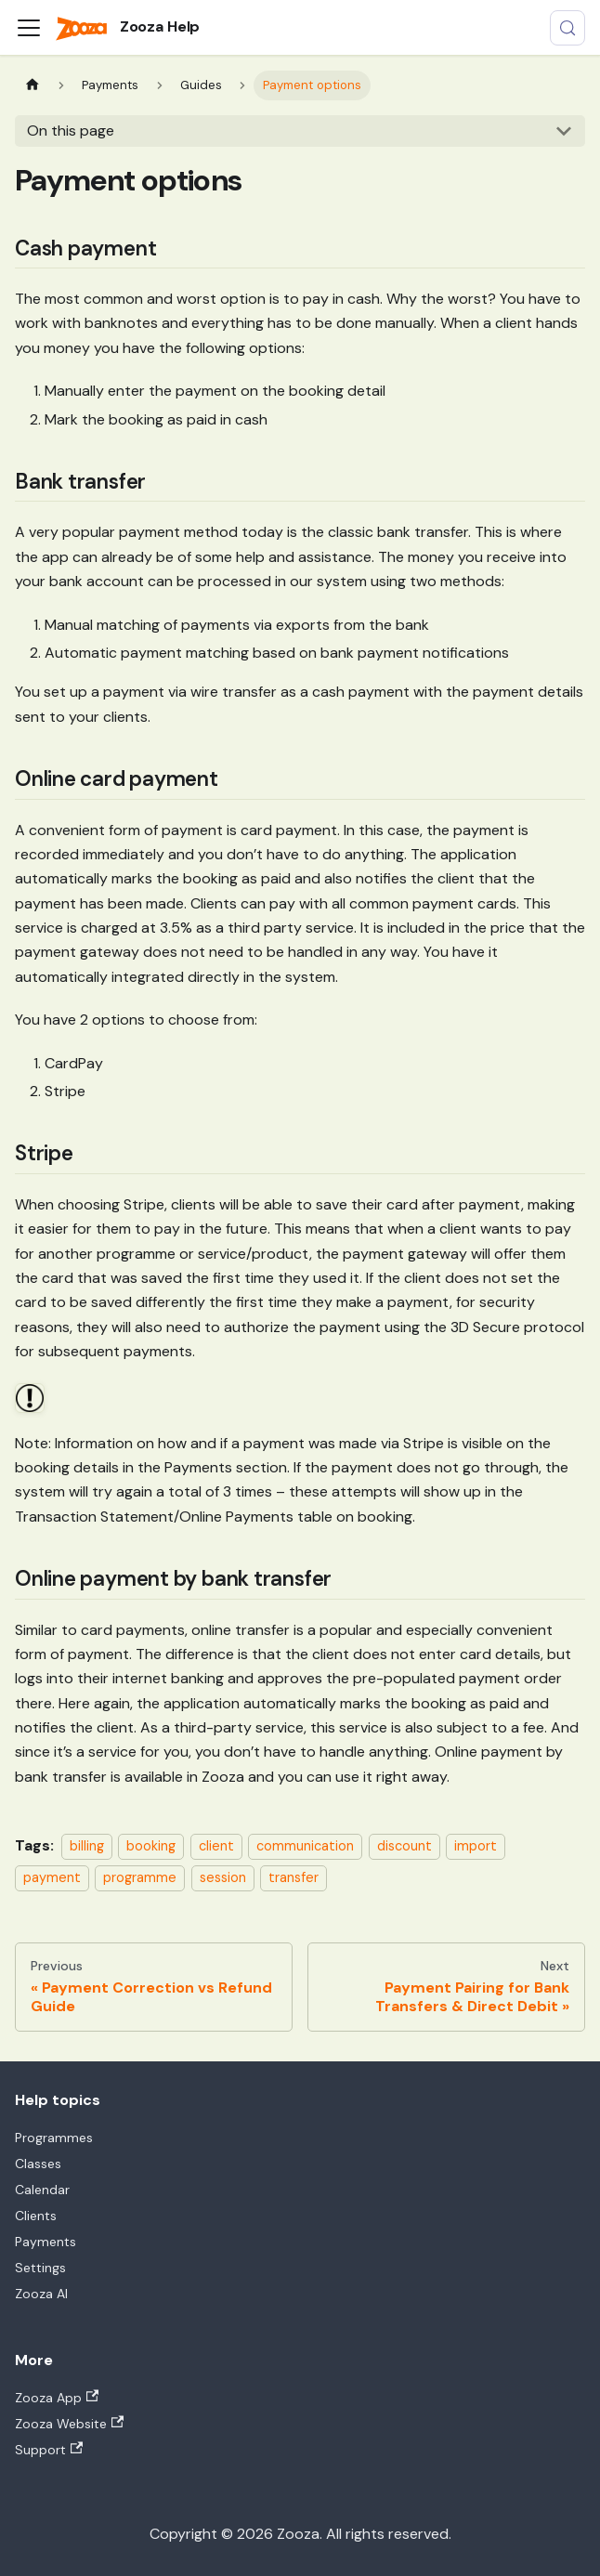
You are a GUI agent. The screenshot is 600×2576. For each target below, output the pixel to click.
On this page (70, 130)
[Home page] (32, 85)
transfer (293, 1878)
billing (87, 1845)
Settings (40, 2267)
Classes (38, 2163)
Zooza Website (69, 2423)
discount (404, 1845)
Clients (36, 2215)
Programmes (54, 2137)
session (223, 1878)
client (216, 1845)
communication (305, 1845)
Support (49, 2449)
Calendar (42, 2189)
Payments (45, 2241)
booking (151, 1845)
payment (52, 1878)
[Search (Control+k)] (567, 28)
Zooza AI (41, 2293)
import (475, 1845)
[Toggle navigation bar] (29, 28)
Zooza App (56, 2397)
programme (139, 1878)
